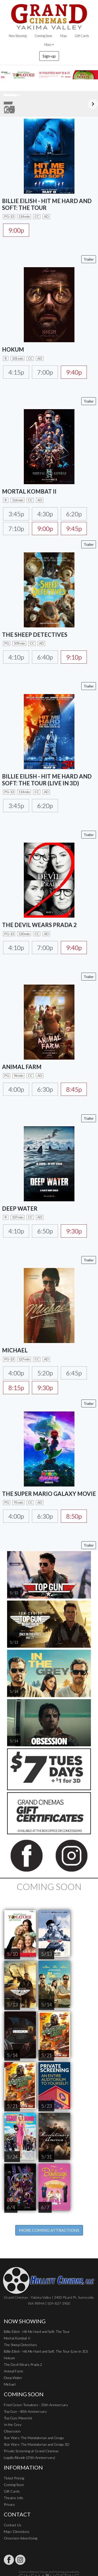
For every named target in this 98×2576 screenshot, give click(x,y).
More (47, 45)
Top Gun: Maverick (18, 2418)
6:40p (45, 657)
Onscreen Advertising (20, 2538)
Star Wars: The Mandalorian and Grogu (34, 2438)
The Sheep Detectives (20, 2345)
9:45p (74, 528)
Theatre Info (13, 2498)
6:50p (45, 1231)
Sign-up (49, 55)
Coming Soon (43, 36)
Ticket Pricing (14, 2478)
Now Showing (18, 36)
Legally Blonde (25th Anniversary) (29, 2457)
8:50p (74, 1516)
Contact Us (12, 2525)
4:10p (16, 657)
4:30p (45, 514)
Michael (9, 2384)
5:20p (45, 1373)
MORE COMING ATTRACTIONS (49, 2230)
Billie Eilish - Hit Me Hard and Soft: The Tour (37, 2331)
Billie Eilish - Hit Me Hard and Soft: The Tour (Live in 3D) (46, 2351)
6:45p (74, 1373)
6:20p (74, 514)
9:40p (74, 372)
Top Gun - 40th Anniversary (25, 2411)
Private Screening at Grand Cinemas (31, 2451)
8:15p (16, 1387)
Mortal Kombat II (17, 2338)
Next (93, 104)
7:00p (45, 372)
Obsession (12, 2431)
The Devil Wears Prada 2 (23, 2364)
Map (63, 36)
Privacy (9, 2504)
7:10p (16, 528)
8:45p (74, 1089)
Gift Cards (82, 36)
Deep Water (13, 2377)
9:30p (74, 1231)
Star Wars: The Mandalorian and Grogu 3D (36, 2444)
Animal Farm (13, 2371)
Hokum (9, 2358)
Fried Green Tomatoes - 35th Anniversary (36, 2405)
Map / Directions (16, 2531)
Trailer (89, 259)
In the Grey (13, 2424)
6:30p (45, 1089)
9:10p (74, 657)
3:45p (16, 514)
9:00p (16, 230)
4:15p (16, 372)
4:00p (16, 1089)
